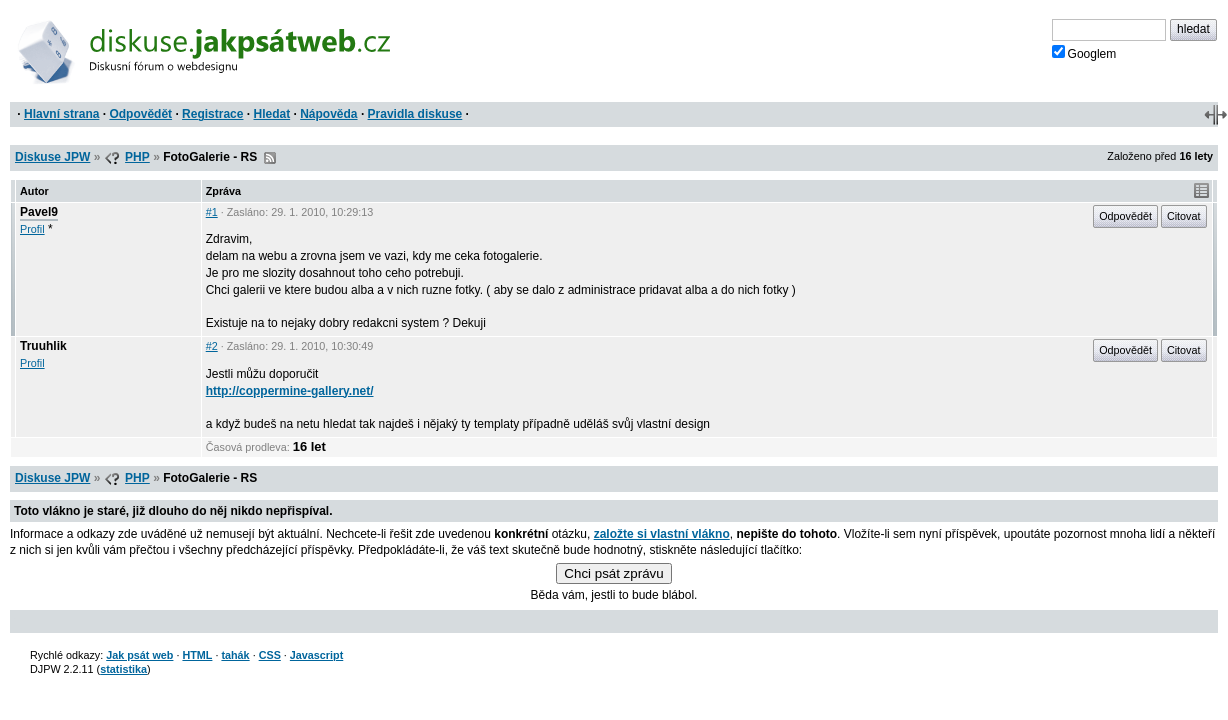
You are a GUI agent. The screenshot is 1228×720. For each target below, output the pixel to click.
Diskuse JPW (52, 157)
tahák (235, 655)
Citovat (1184, 216)
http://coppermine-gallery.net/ (290, 391)
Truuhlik (43, 346)
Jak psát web (139, 655)
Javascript (316, 655)
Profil (32, 229)
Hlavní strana (61, 114)
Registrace (212, 114)
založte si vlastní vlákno (662, 534)
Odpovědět (140, 114)
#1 (212, 212)
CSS (270, 655)
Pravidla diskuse (415, 114)
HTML (197, 655)
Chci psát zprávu (613, 573)
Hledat (271, 114)
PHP (137, 157)
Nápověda (328, 114)
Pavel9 (39, 212)
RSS (270, 158)
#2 (212, 346)
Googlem (1084, 53)
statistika (123, 669)
